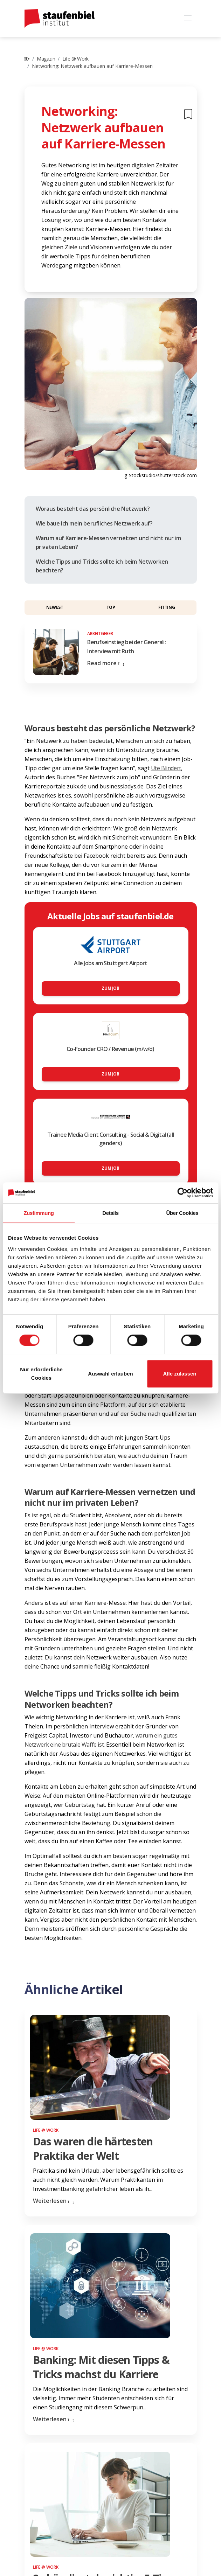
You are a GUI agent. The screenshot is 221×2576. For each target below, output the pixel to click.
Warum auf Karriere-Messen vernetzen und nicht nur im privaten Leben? (108, 542)
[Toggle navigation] (188, 18)
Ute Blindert (166, 768)
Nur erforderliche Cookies (41, 1373)
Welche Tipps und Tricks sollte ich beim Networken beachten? (102, 566)
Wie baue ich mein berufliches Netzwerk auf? (94, 523)
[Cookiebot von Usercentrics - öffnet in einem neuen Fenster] (182, 1193)
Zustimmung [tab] (39, 1213)
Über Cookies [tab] (182, 1213)
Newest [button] (54, 607)
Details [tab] (110, 1213)
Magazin (46, 58)
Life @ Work (75, 58)
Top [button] (110, 607)
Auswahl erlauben (110, 1374)
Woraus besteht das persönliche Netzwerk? (93, 509)
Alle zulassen (179, 1374)
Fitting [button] (166, 607)
